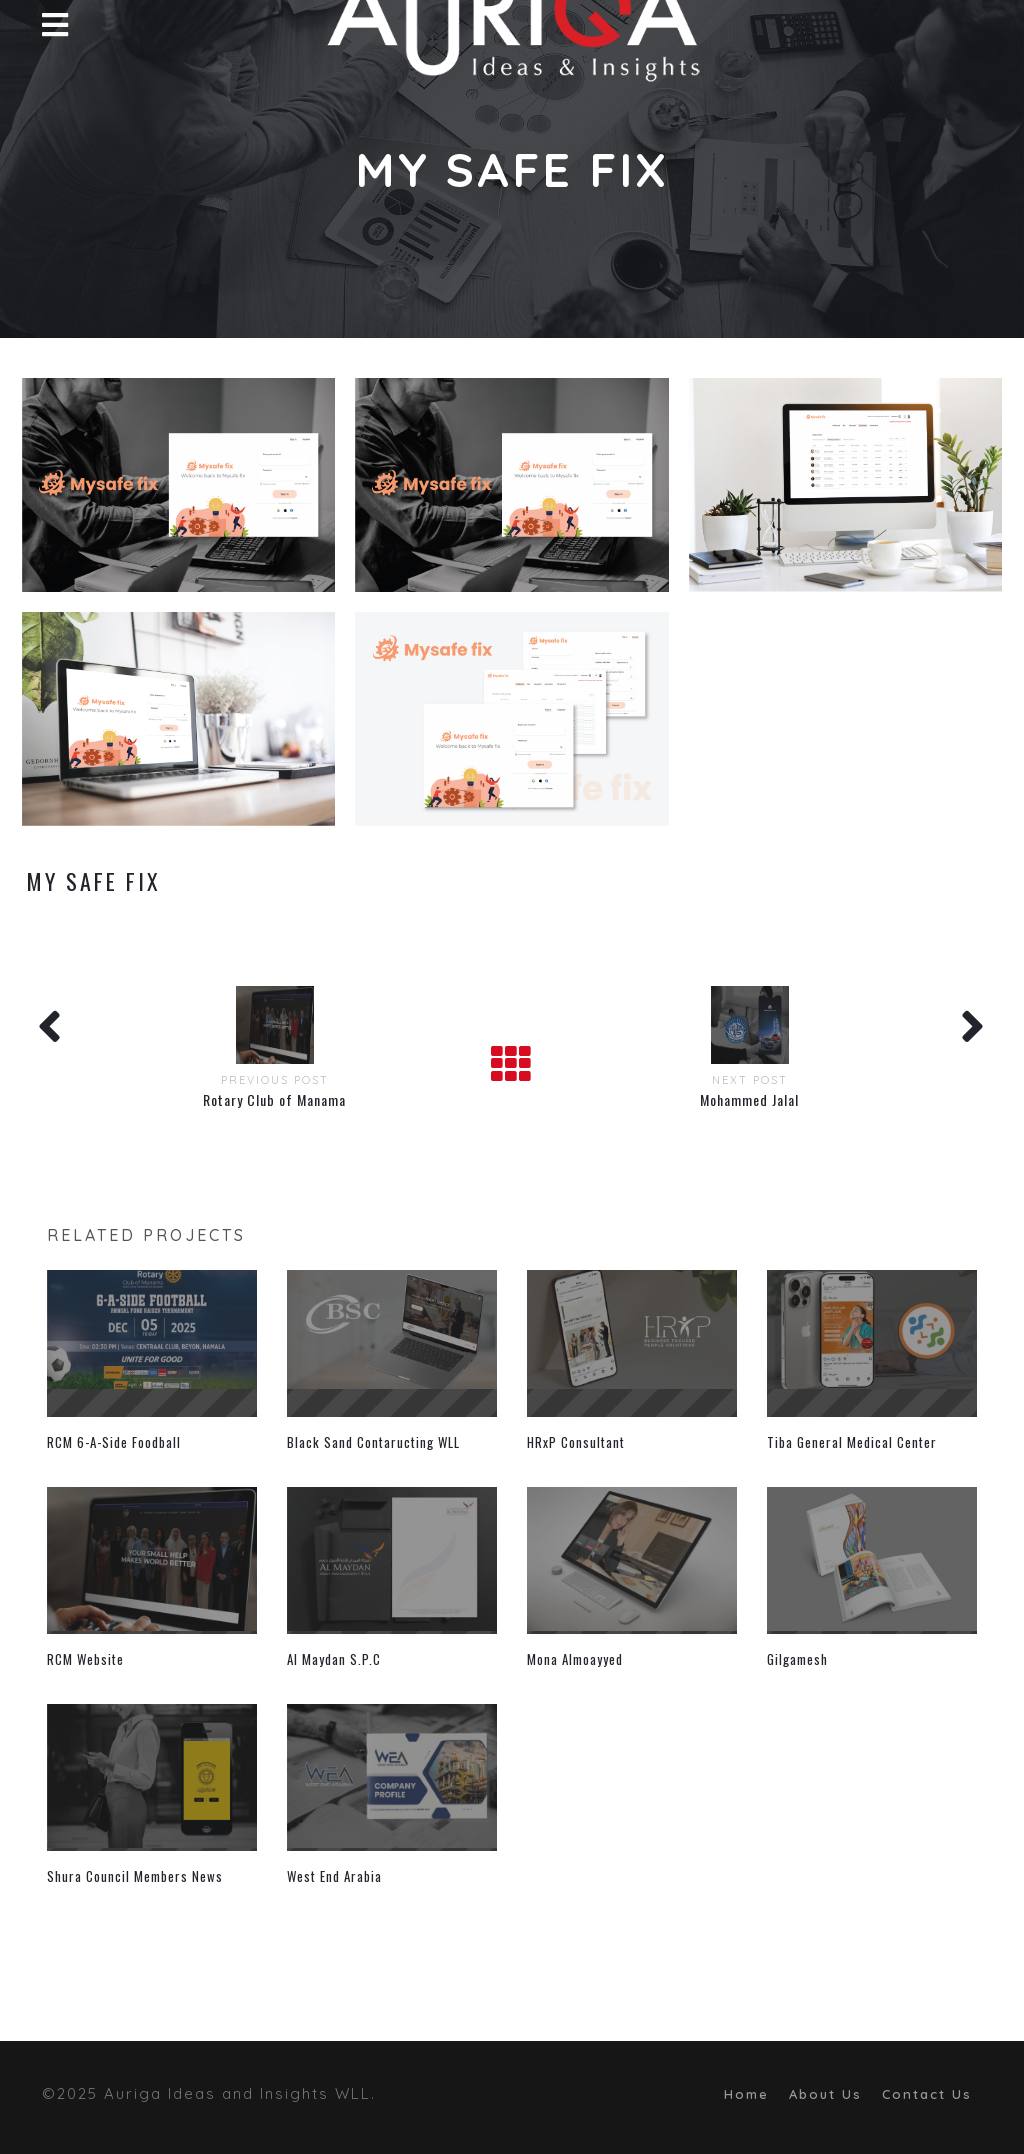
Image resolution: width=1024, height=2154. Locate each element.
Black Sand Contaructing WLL (373, 1442)
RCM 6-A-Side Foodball (114, 1442)
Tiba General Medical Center (852, 1442)
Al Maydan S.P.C (334, 1659)
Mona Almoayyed (575, 1659)
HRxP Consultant (576, 1442)
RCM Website (85, 1659)
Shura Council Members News (135, 1876)
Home (746, 2094)
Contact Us (927, 2094)
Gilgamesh (797, 1659)
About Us (825, 2094)
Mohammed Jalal (749, 1099)
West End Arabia (334, 1876)
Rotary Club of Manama (274, 1099)
